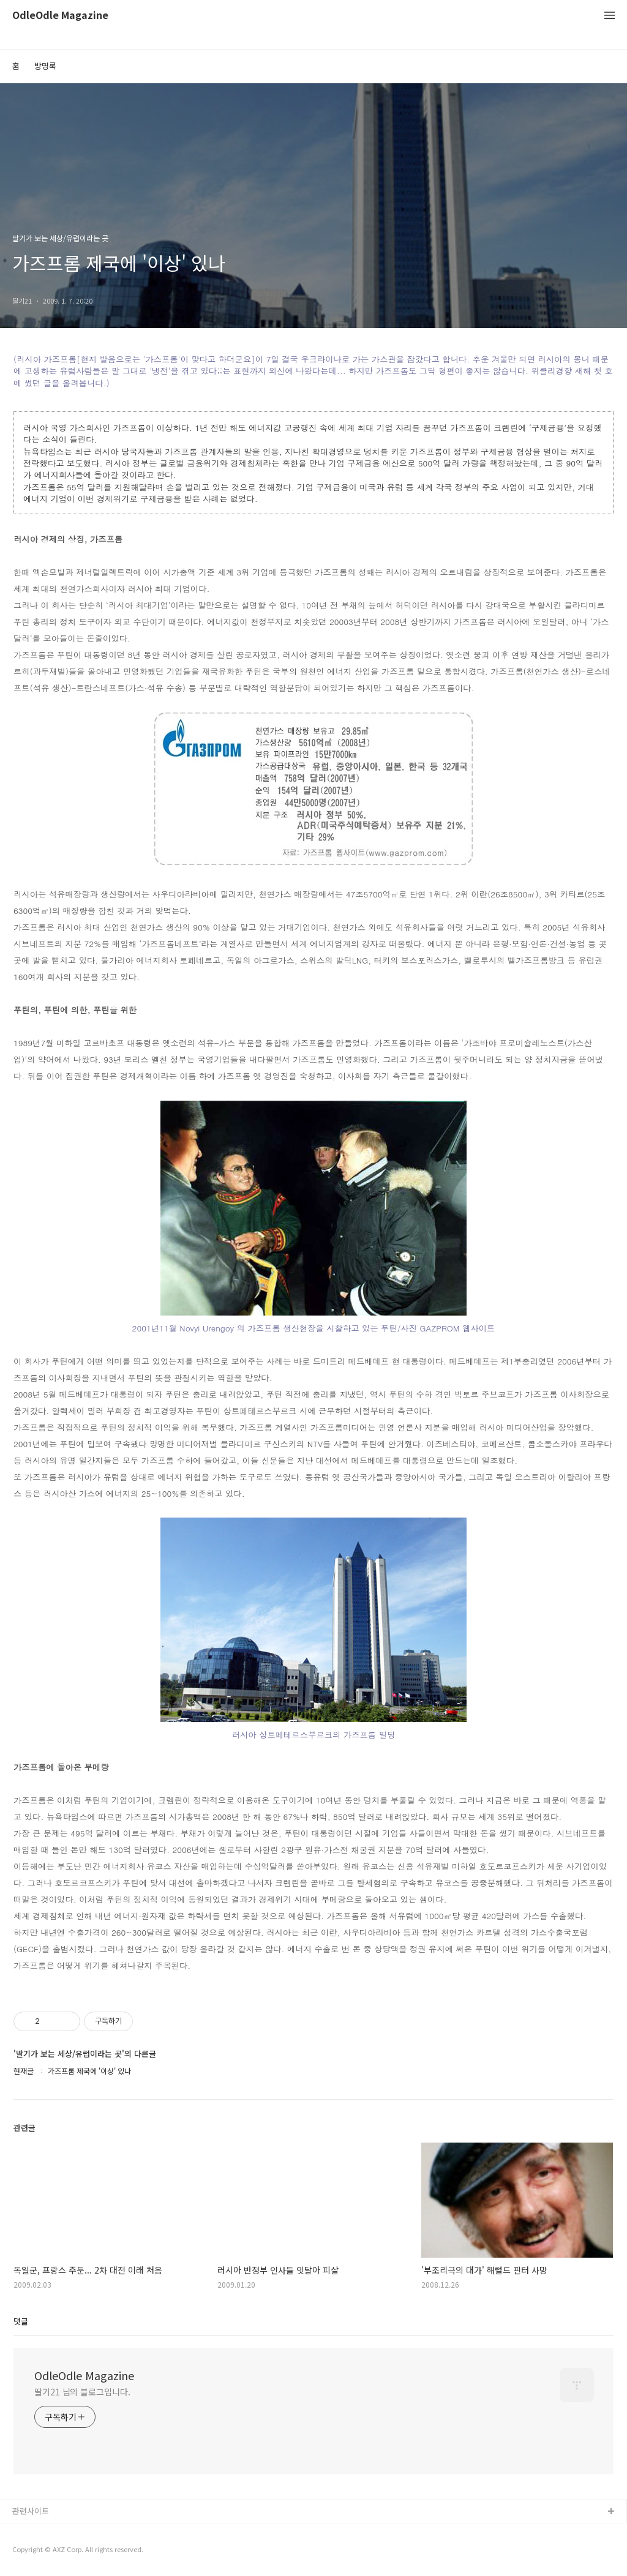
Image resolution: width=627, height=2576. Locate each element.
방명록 (45, 66)
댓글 (20, 2321)
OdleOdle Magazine (60, 15)
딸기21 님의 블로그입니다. (82, 2392)
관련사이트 (30, 2511)
